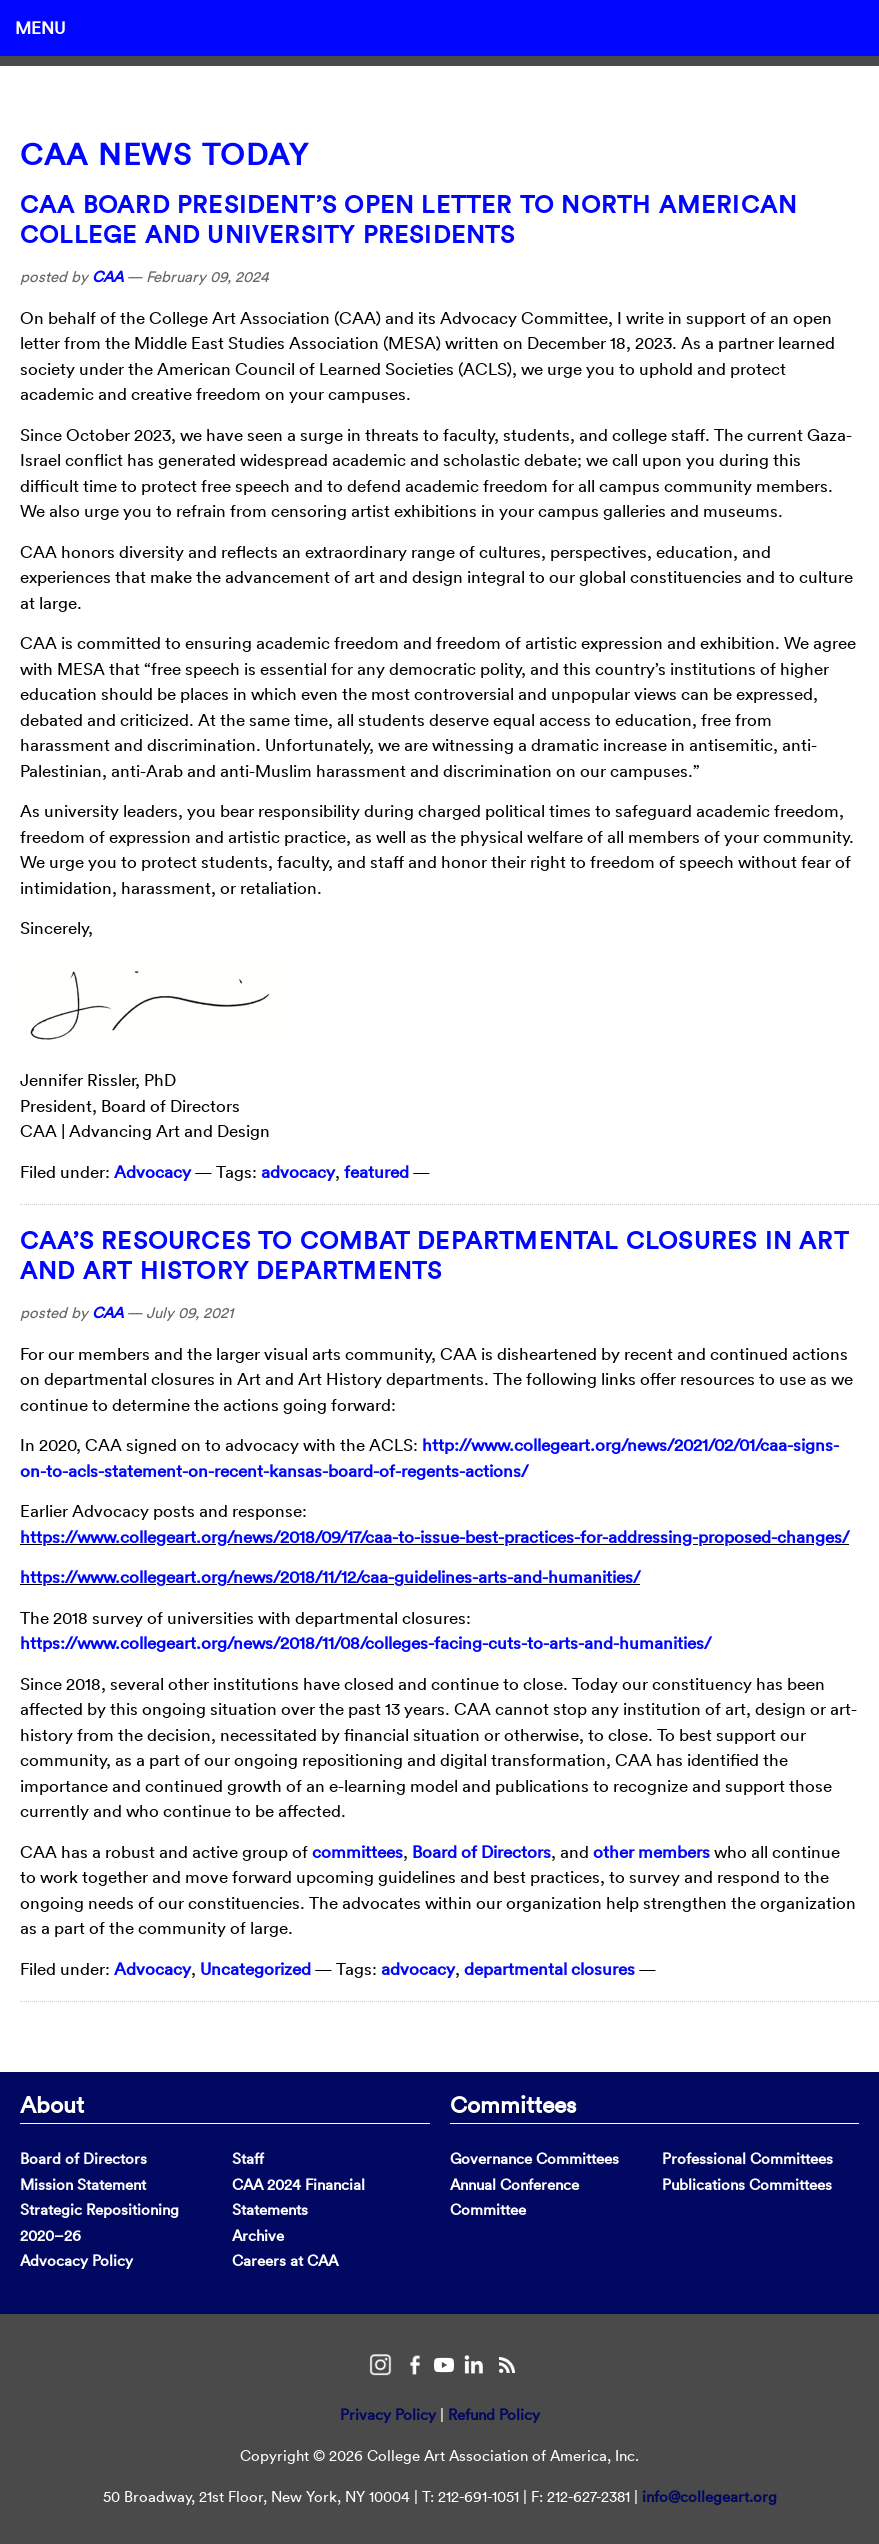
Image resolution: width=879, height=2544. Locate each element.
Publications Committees (747, 2184)
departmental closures (549, 1968)
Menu (40, 27)
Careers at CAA (285, 2260)
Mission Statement (83, 2184)
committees (357, 1851)
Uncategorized (255, 1968)
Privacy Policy (388, 2414)
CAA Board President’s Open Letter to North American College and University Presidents (408, 219)
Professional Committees (747, 2158)
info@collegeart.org (709, 2496)
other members (651, 1851)
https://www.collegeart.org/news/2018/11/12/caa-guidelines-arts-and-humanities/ (330, 1576)
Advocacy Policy (76, 2260)
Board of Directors (481, 1851)
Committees (513, 2104)
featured (376, 1171)
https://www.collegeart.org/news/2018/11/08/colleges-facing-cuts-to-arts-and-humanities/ (365, 1642)
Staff (248, 2158)
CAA (107, 276)
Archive (258, 2235)
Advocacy (152, 1171)
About (52, 2104)
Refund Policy (494, 2414)
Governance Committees (534, 2158)
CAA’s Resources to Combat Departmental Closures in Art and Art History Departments (434, 1255)
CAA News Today (164, 154)
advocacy (298, 1171)
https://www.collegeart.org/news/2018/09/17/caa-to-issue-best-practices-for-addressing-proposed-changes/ (434, 1536)
